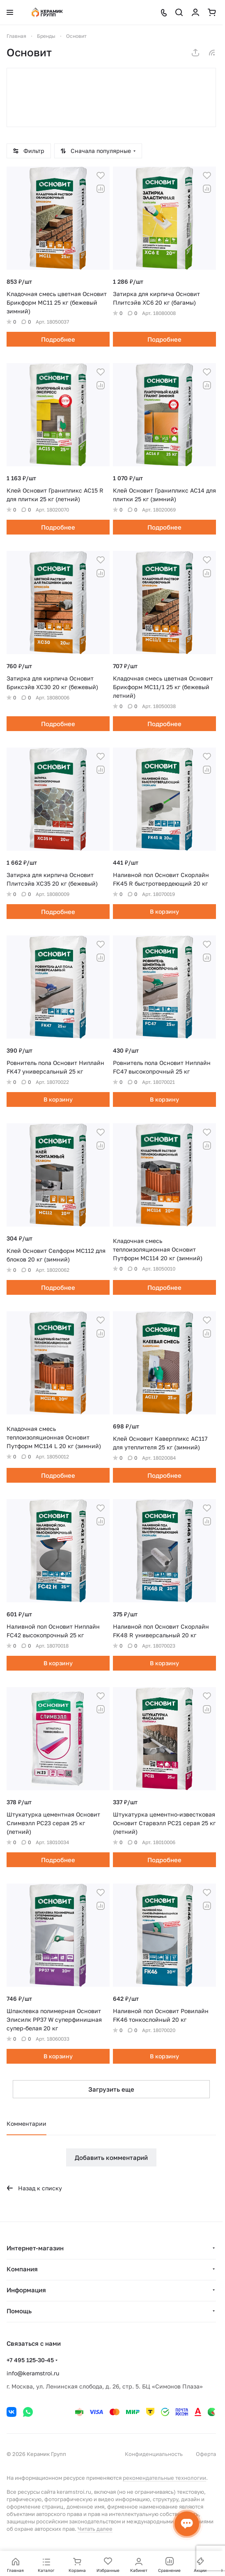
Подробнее (58, 339)
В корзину (164, 911)
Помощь (19, 2310)
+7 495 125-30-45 (30, 2359)
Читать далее (95, 2528)
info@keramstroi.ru (33, 2373)
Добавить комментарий (111, 2157)
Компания (22, 2269)
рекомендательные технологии (164, 2477)
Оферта (206, 2454)
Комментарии (26, 2123)
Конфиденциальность (154, 2454)
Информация (26, 2290)
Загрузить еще (111, 2089)
